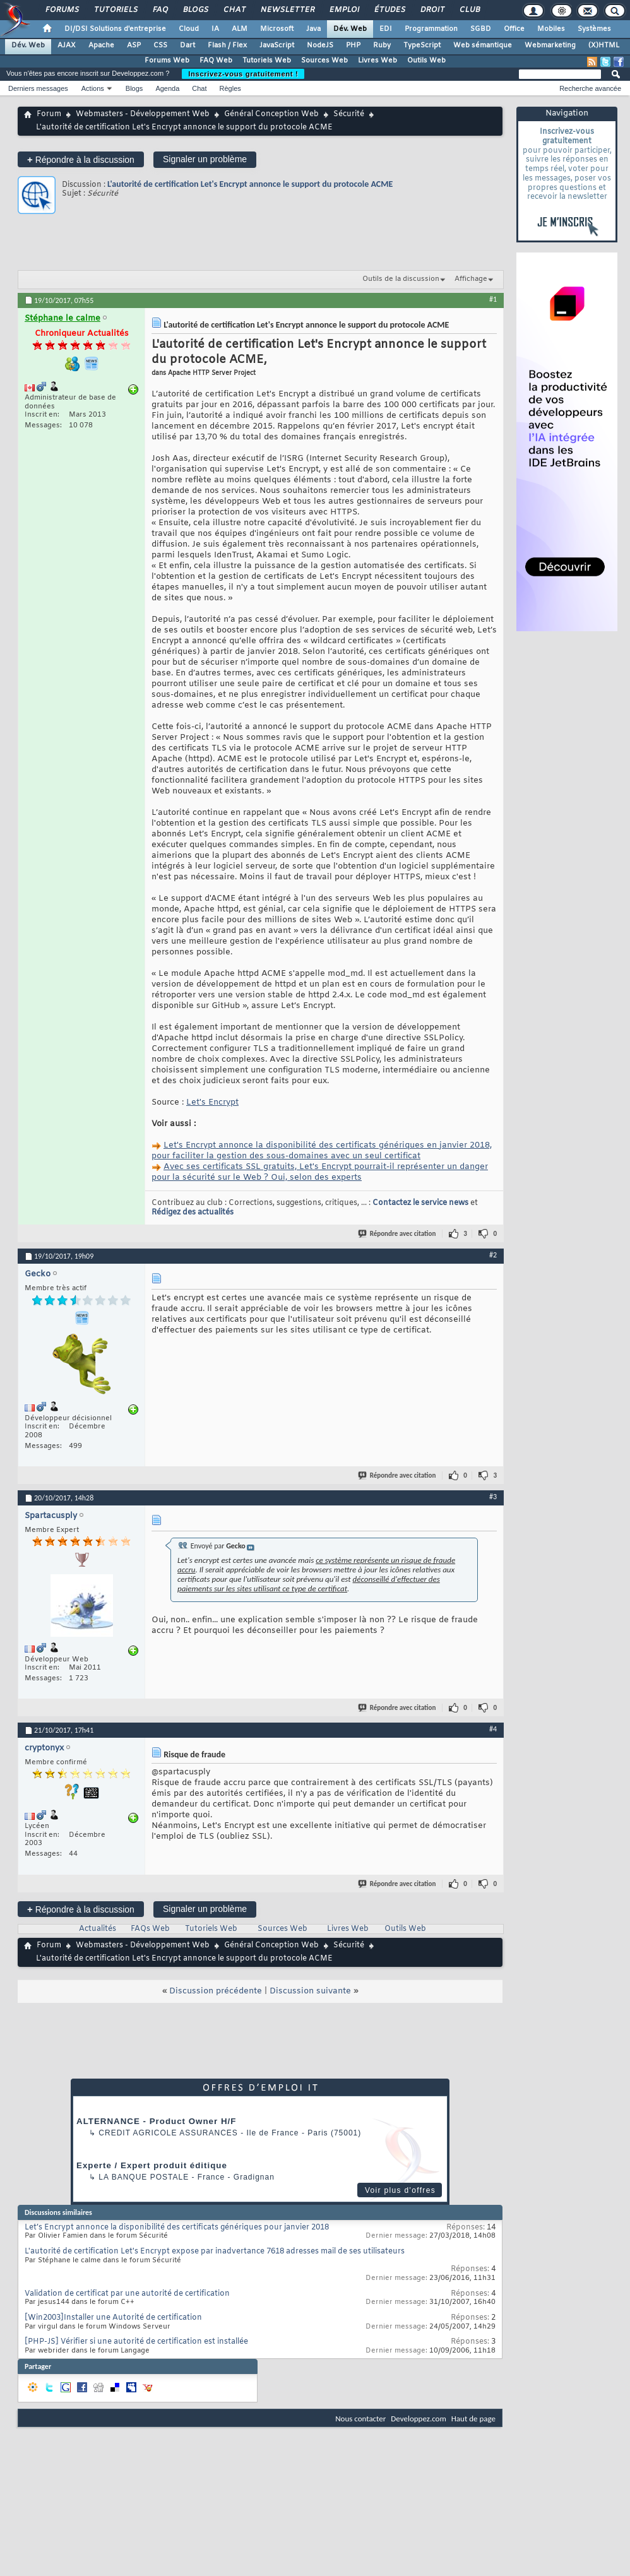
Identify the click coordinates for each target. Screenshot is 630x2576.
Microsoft (277, 29)
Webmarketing (550, 45)
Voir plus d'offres (400, 2190)
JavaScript (276, 45)
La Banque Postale (143, 2177)
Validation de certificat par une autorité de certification (127, 2294)
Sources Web (324, 60)
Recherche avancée (590, 88)
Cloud (189, 29)
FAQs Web (150, 1929)
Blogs (195, 10)
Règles (230, 88)
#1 (493, 299)
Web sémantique (482, 45)
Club (469, 10)
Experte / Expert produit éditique (151, 2165)
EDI (385, 29)
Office (514, 29)
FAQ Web (215, 60)
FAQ (160, 10)
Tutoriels (115, 10)
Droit (432, 10)
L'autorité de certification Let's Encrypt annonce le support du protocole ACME (250, 184)
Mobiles (551, 29)
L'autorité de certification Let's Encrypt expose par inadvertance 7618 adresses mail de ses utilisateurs (215, 2252)
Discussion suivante (310, 1991)
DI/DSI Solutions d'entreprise (115, 29)
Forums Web (167, 60)
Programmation (431, 29)
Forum (49, 114)
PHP (353, 45)
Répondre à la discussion (80, 159)
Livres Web (377, 60)
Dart (187, 45)
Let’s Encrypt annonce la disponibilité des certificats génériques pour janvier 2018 (177, 2228)
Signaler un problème (205, 159)
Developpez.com (418, 2418)
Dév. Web (350, 29)
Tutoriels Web (266, 60)
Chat (234, 10)
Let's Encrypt (212, 1102)
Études (389, 10)
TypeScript (422, 45)
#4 (493, 1728)
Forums (62, 10)
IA (215, 29)
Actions (92, 88)
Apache (101, 45)
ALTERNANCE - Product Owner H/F (156, 2121)
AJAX (66, 45)
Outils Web (426, 60)
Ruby (382, 45)
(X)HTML (603, 45)
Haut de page (473, 2418)
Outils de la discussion (400, 279)
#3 (493, 1496)
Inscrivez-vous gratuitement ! (243, 74)
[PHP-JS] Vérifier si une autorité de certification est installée (136, 2342)
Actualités (97, 1929)
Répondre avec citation (397, 1234)
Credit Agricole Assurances (168, 2132)
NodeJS (320, 45)
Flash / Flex (227, 45)
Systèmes (594, 29)
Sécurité (348, 114)
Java (313, 29)
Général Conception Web (271, 114)
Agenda (167, 88)
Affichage (471, 279)
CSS (160, 45)
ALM (239, 29)
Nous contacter (360, 2418)
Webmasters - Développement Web (143, 114)
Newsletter (287, 10)
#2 (493, 1254)
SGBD (480, 29)
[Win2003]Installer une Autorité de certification (113, 2318)
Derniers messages (38, 88)
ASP (134, 45)
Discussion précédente (215, 1991)
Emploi (344, 10)
